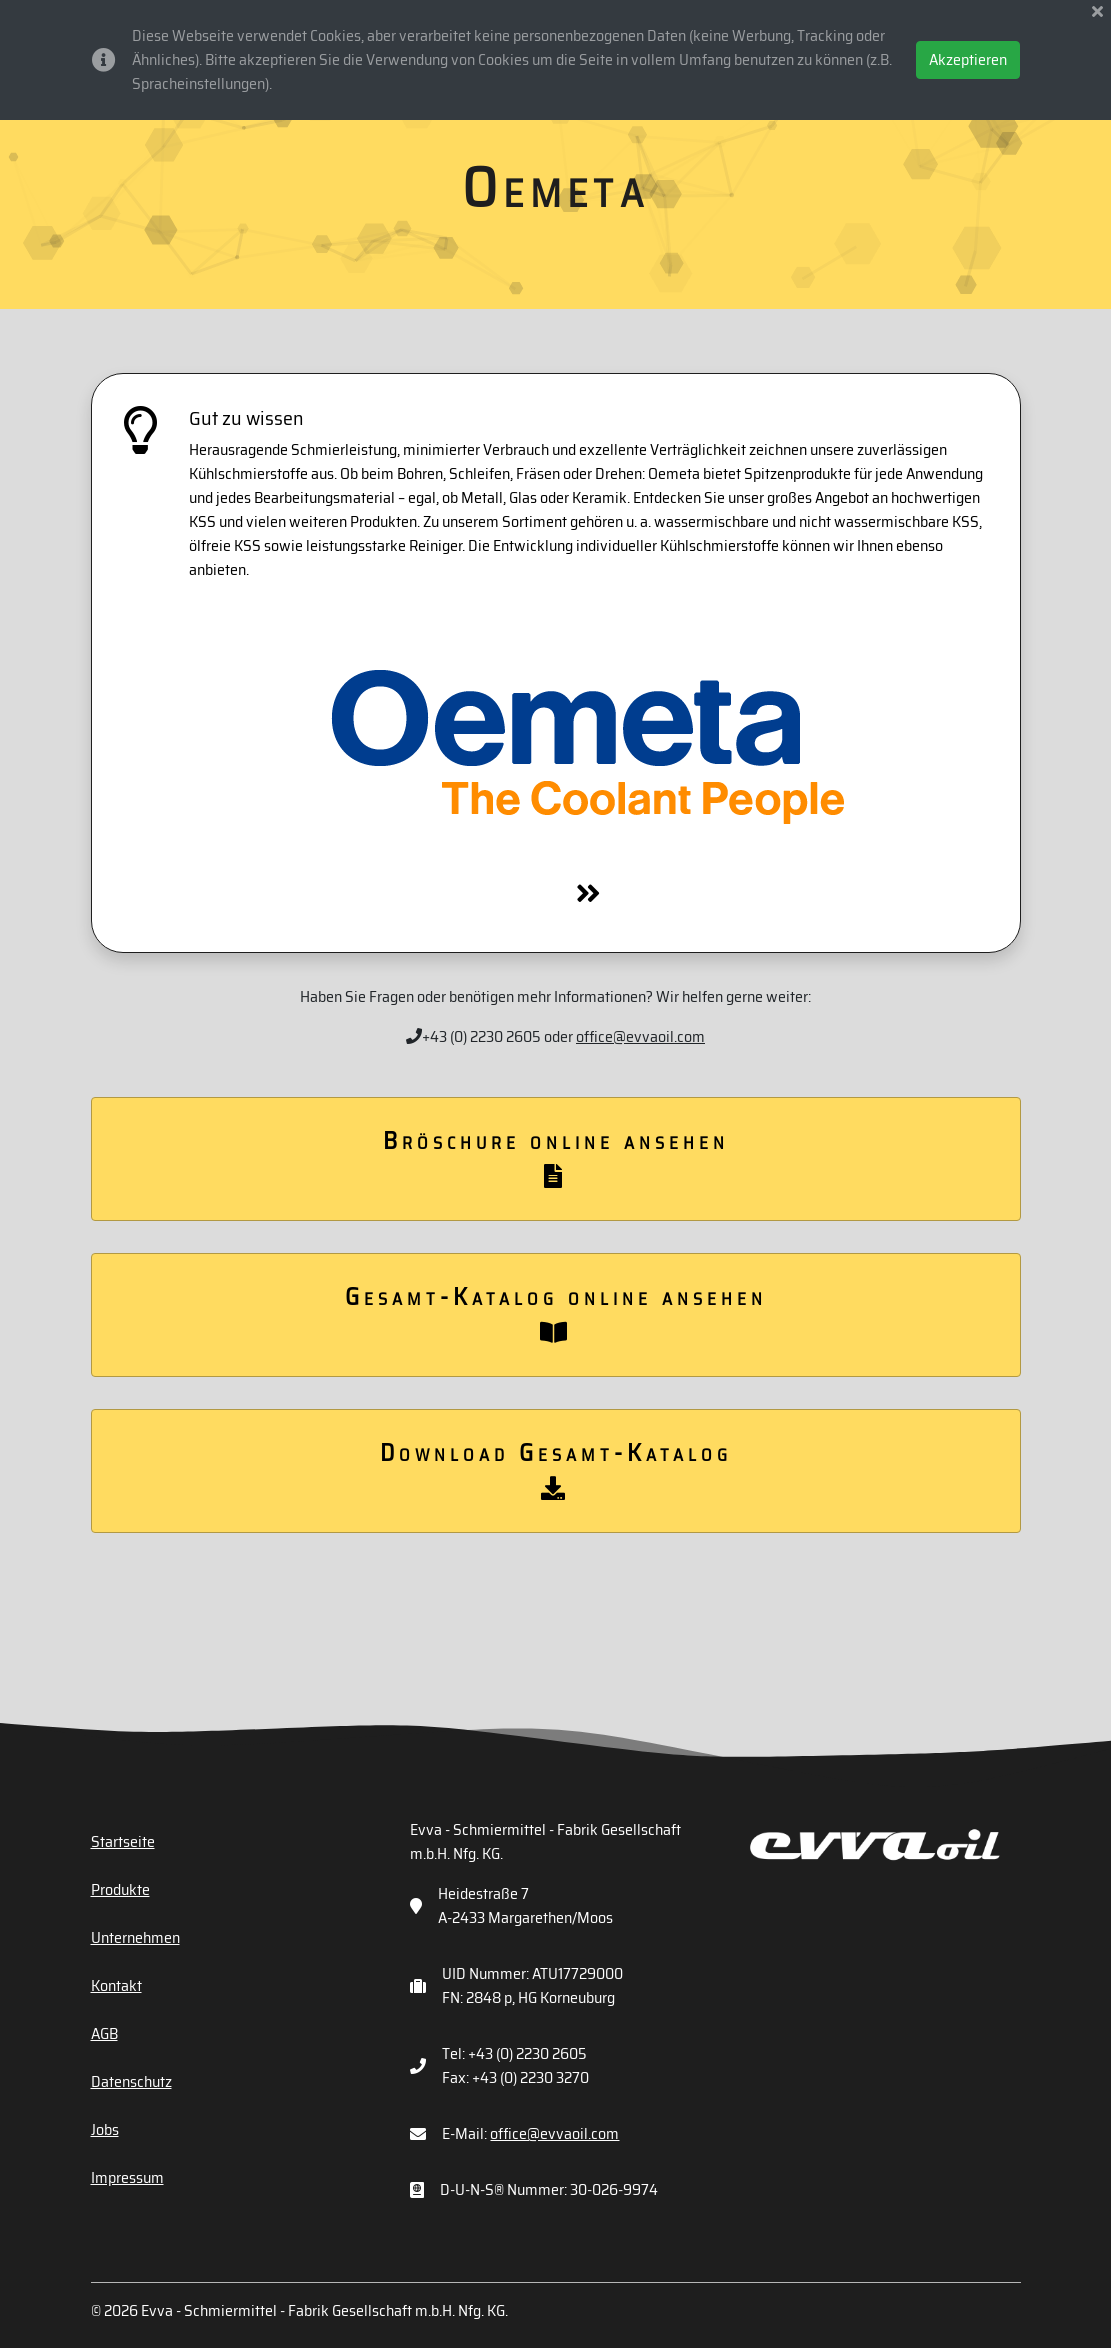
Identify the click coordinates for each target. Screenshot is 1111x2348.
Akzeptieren (968, 59)
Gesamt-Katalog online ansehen (556, 1311)
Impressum (127, 2177)
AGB (104, 2033)
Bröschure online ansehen (556, 1155)
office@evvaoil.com (640, 1036)
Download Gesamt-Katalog (556, 1467)
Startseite (123, 1841)
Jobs (105, 2129)
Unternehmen (135, 1937)
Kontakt (116, 1985)
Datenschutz (131, 2081)
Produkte (120, 1889)
